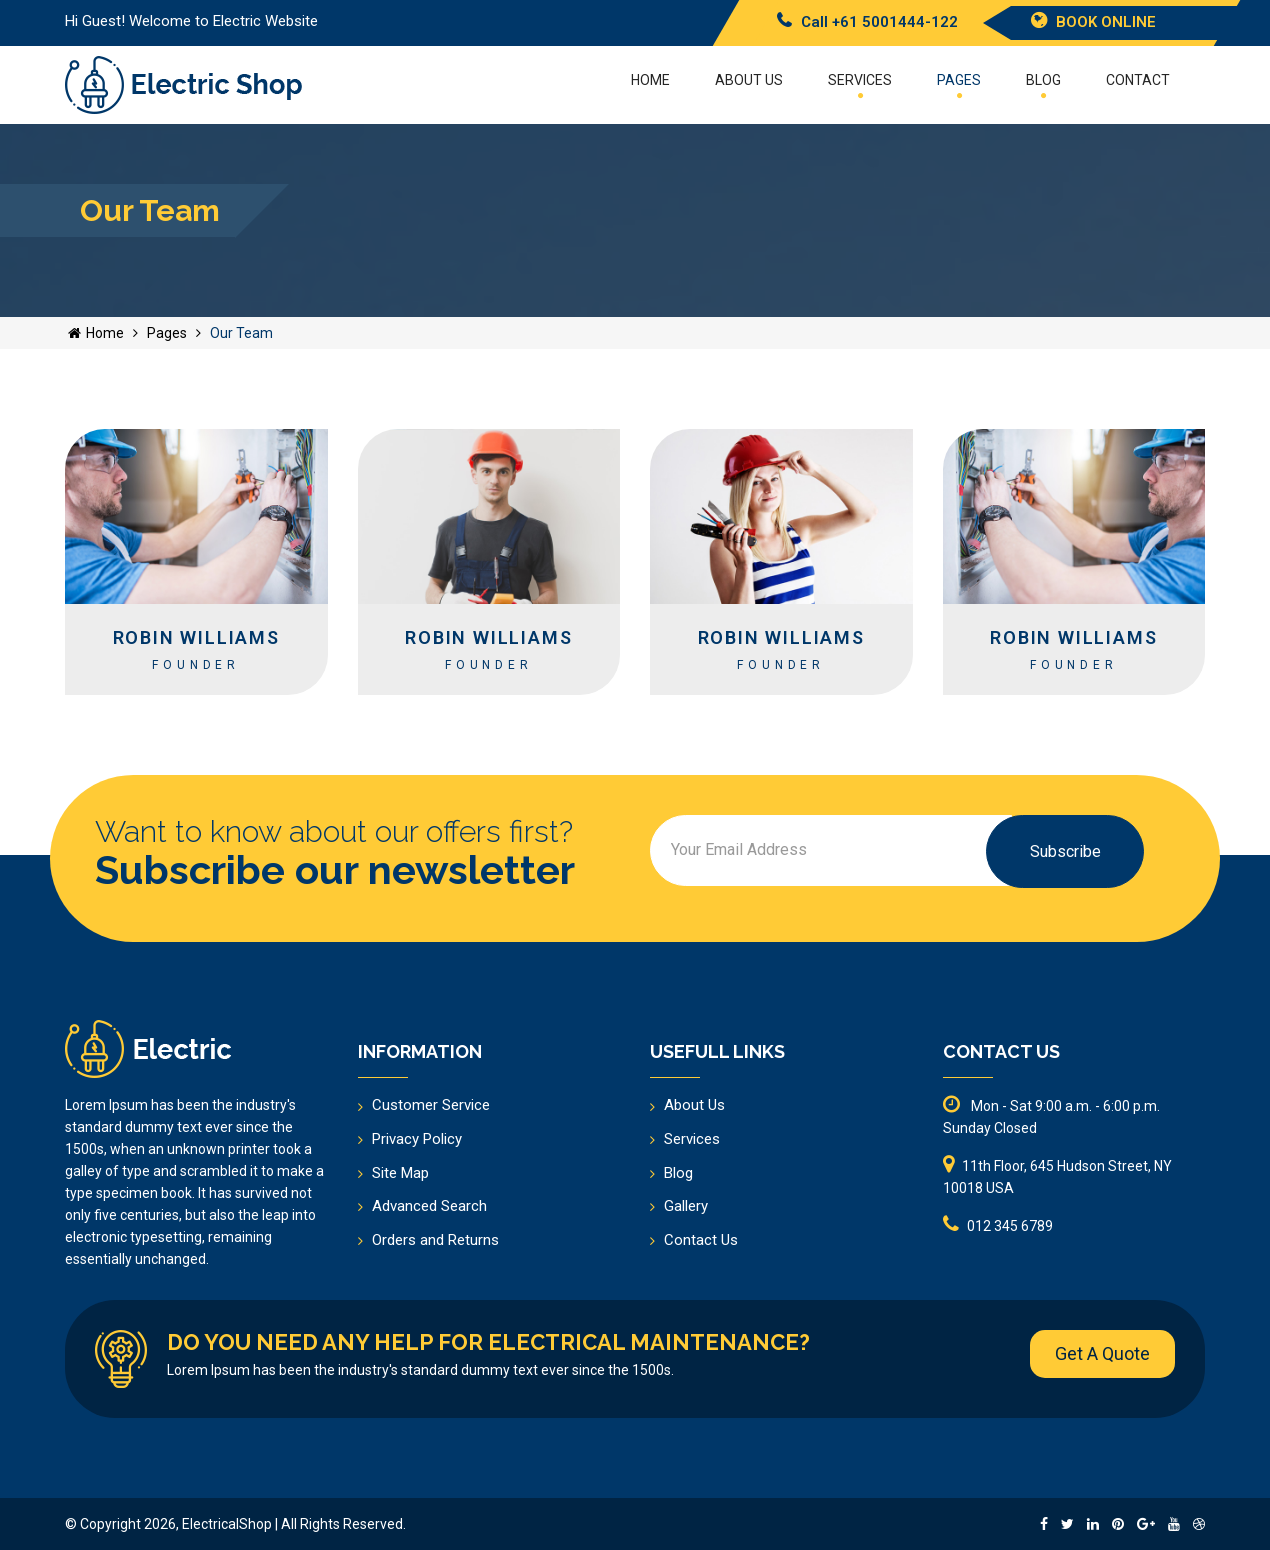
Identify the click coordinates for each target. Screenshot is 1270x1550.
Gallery (686, 1206)
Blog (1043, 85)
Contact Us (701, 1240)
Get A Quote (1102, 1353)
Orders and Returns (435, 1240)
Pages (959, 85)
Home (650, 80)
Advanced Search (429, 1206)
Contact (1138, 80)
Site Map (400, 1173)
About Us (694, 1105)
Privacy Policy (417, 1139)
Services (860, 85)
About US (749, 80)
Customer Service (431, 1105)
